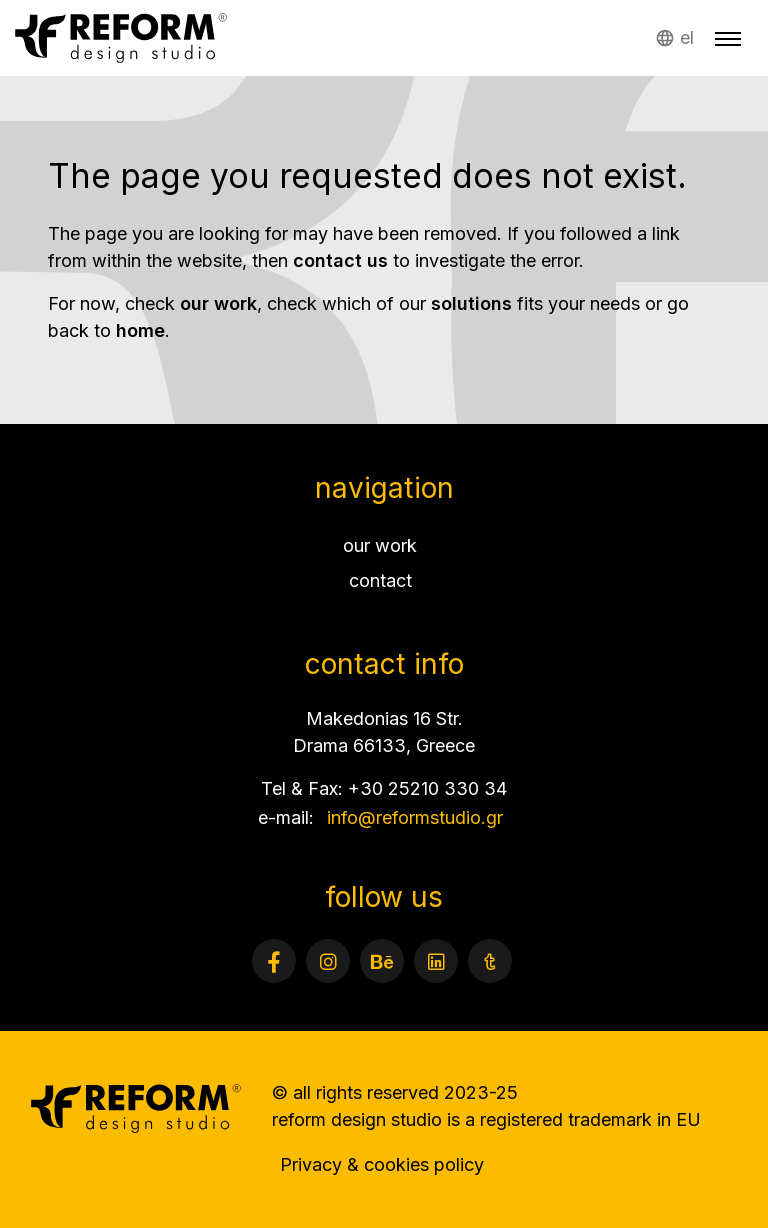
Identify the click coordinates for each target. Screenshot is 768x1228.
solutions (471, 303)
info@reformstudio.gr (415, 817)
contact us (340, 260)
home (140, 330)
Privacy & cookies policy (382, 1164)
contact (380, 580)
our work (218, 303)
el (687, 37)
